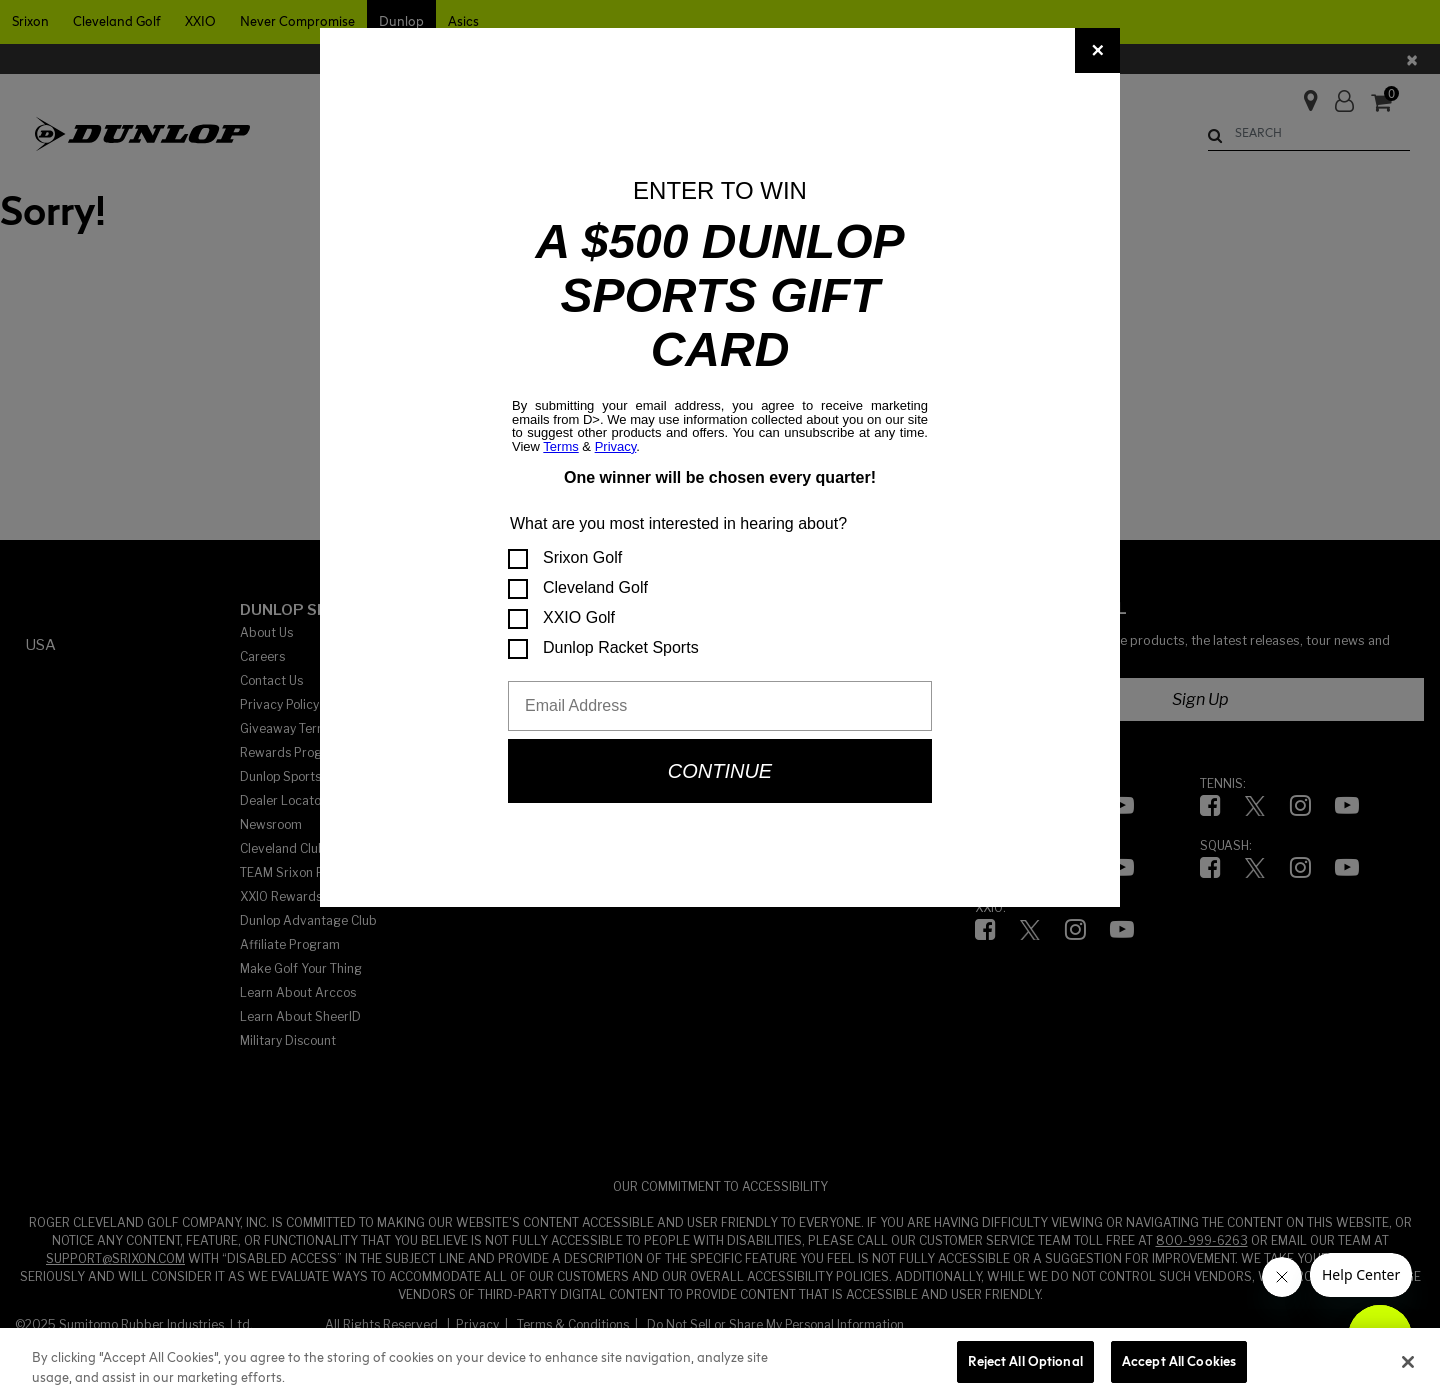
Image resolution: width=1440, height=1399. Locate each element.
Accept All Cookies (1179, 1361)
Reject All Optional (1025, 1361)
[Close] (1097, 50)
